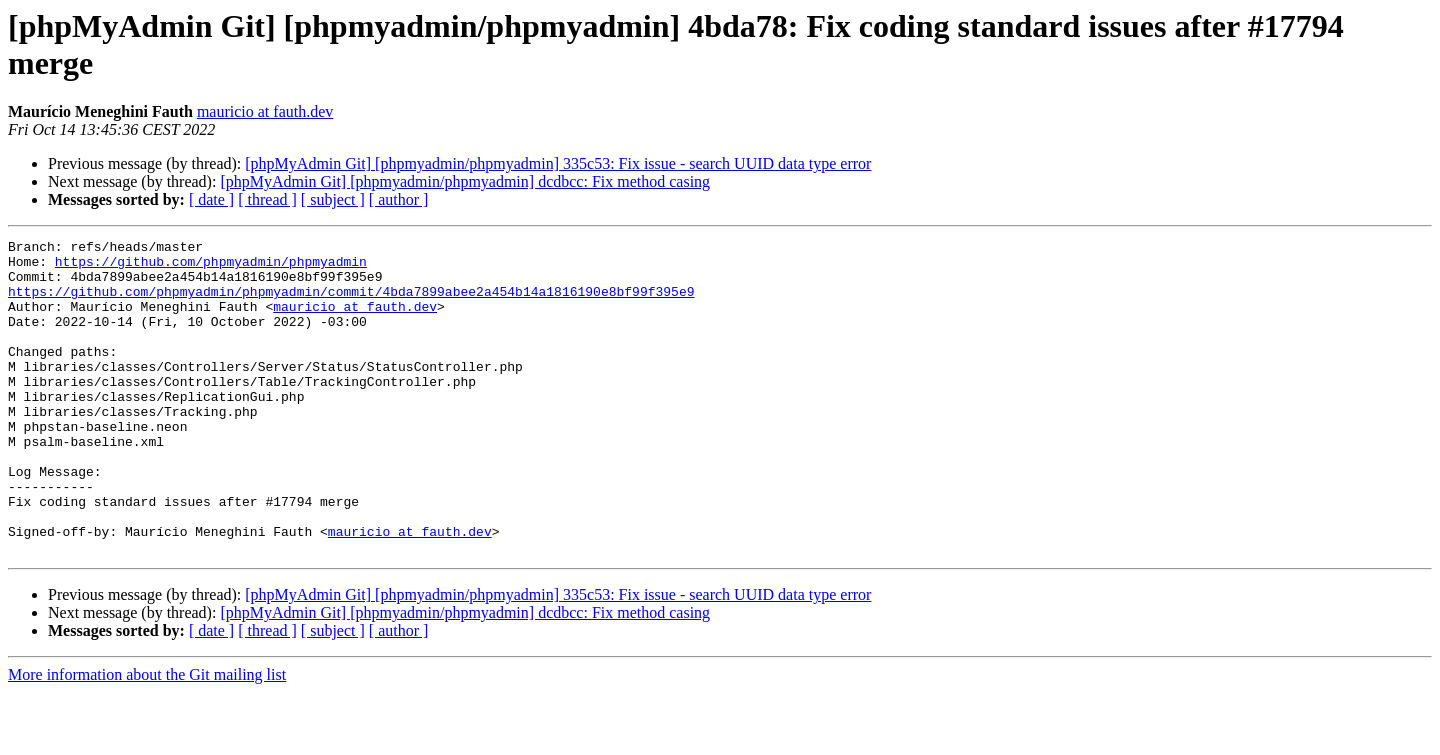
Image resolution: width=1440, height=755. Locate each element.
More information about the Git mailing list (147, 737)
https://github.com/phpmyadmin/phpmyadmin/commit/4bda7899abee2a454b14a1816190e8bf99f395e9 (351, 303)
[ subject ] (333, 199)
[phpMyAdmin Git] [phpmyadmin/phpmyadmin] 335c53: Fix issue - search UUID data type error (558, 163)
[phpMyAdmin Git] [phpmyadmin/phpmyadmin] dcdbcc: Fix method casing (465, 181)
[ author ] (399, 199)
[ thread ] (267, 199)
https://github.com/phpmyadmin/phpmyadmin (211, 267)
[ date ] (211, 199)
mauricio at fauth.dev (265, 111)
